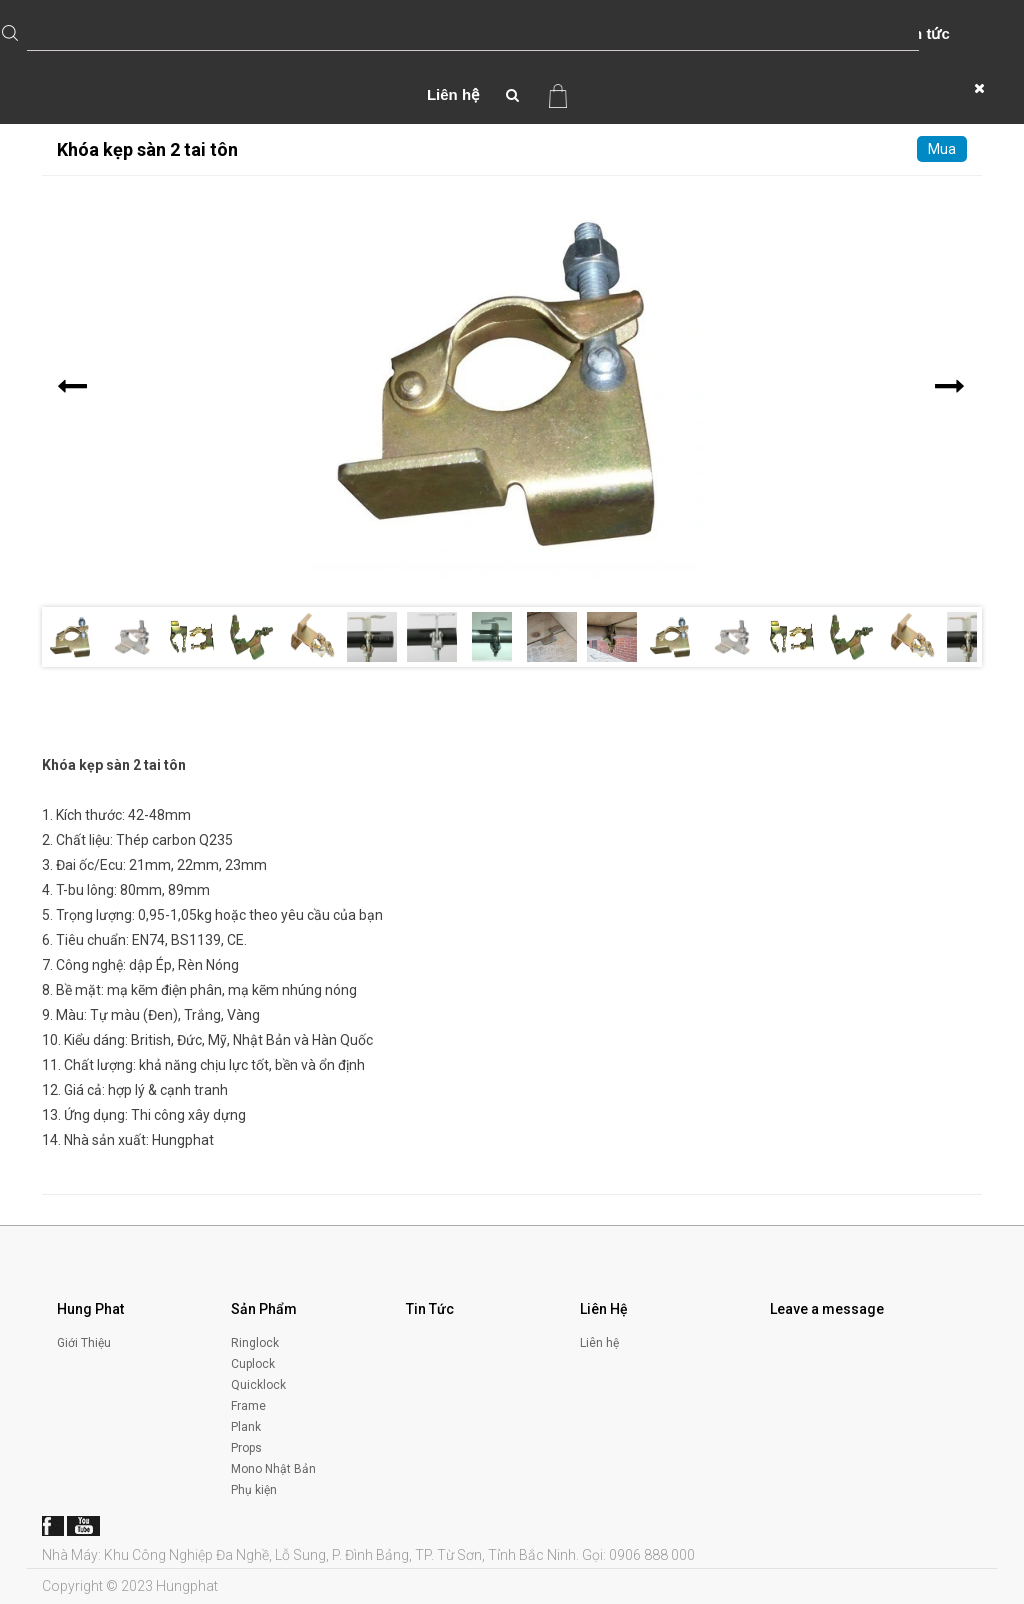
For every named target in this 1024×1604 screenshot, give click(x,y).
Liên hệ (453, 94)
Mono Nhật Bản (273, 1469)
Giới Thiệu (84, 1343)
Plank (246, 1427)
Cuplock (253, 1364)
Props (246, 1448)
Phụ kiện (254, 1490)
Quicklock (258, 1385)
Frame (248, 1406)
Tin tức (925, 33)
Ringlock (255, 1343)
